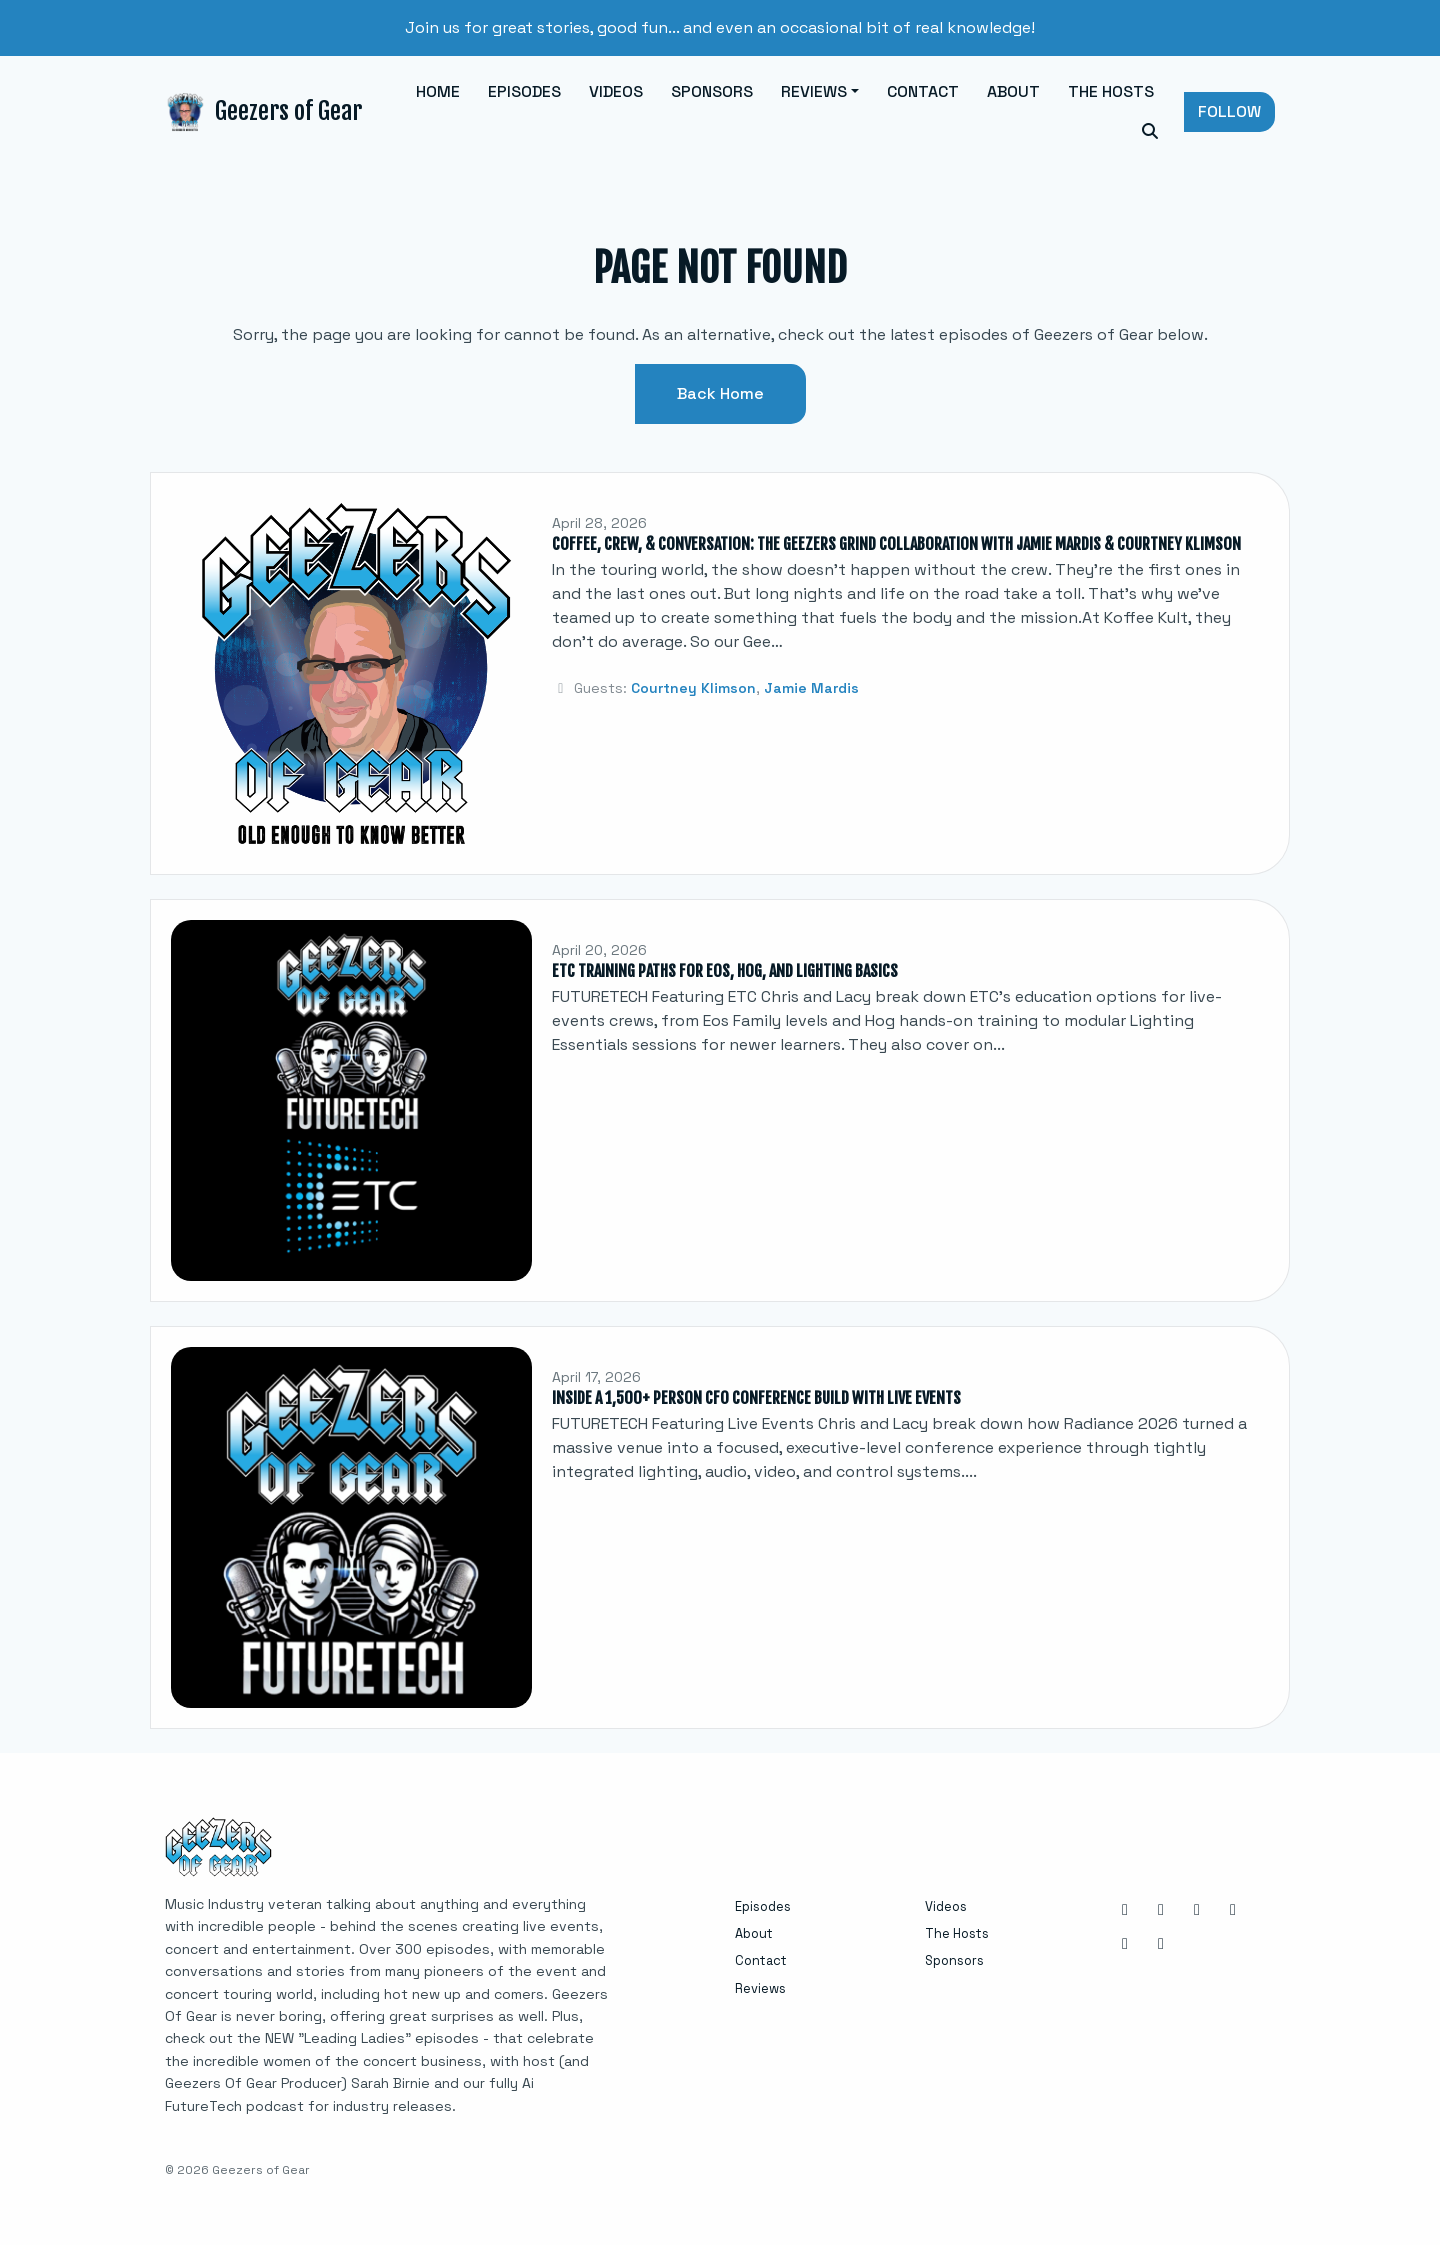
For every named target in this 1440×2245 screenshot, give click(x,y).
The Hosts (1111, 91)
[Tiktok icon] (1161, 1944)
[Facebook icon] (1161, 1910)
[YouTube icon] (1125, 1944)
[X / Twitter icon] (1233, 1910)
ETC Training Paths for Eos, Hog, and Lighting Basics (725, 971)
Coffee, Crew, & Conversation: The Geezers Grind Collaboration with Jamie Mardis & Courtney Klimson (896, 544)
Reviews (814, 91)
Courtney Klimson (693, 688)
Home (438, 91)
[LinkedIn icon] (1197, 1910)
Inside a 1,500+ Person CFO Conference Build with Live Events (756, 1398)
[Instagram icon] (1125, 1910)
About (1013, 91)
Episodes (524, 91)
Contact (923, 91)
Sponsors (712, 91)
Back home (720, 393)
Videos (616, 91)
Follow (1229, 111)
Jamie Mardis (811, 688)
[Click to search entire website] (1150, 132)
